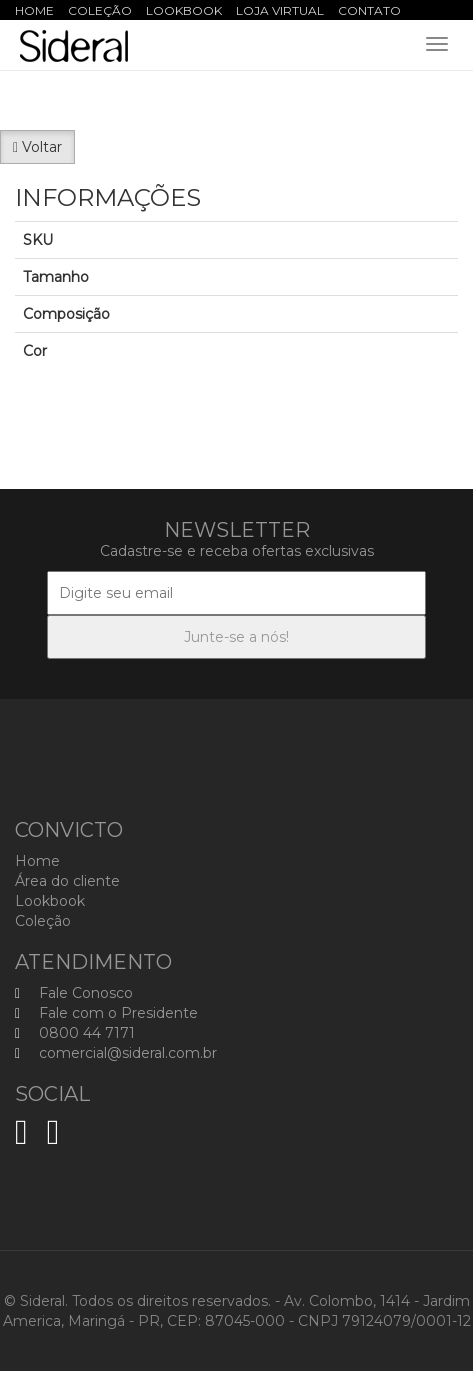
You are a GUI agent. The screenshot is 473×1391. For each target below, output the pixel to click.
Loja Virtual (280, 10)
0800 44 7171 (75, 1033)
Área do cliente (67, 881)
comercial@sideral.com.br (116, 1053)
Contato (369, 10)
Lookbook (184, 10)
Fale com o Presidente (106, 1013)
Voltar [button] (37, 147)
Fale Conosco (74, 993)
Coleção (100, 10)
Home (34, 10)
